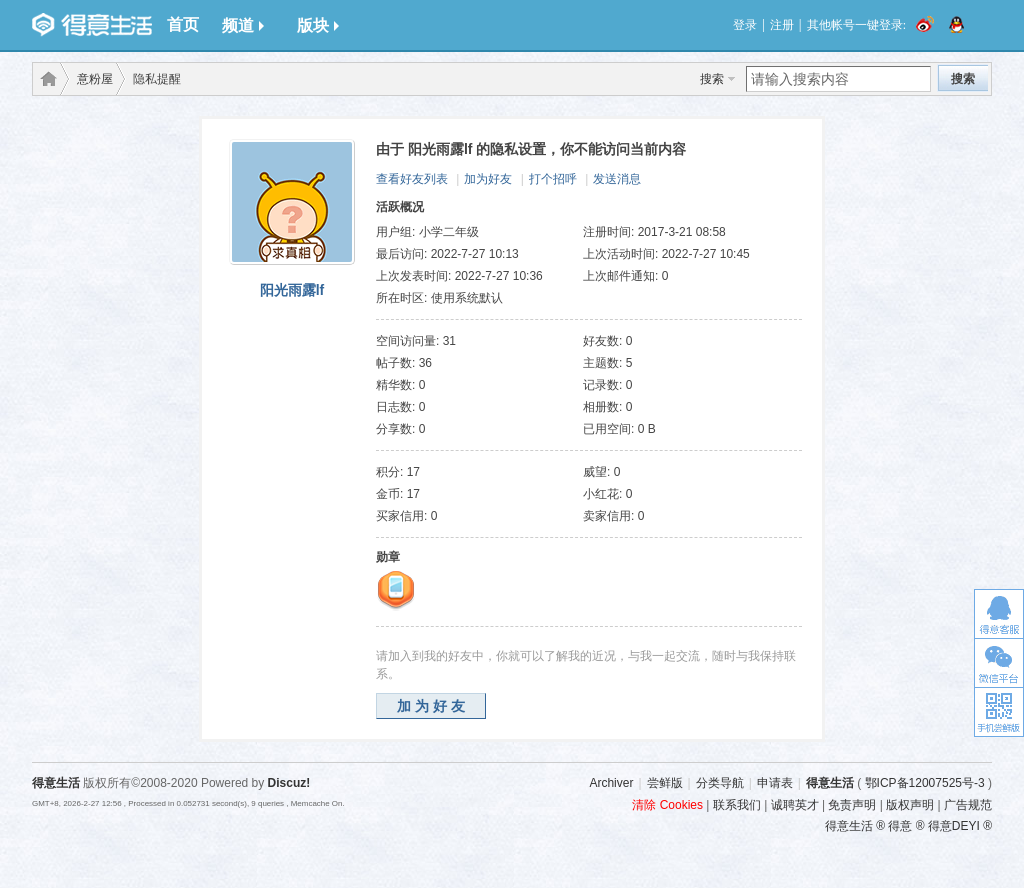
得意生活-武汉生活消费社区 (45, 79)
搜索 (712, 79)
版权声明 (910, 805)
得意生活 (830, 783)
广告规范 (968, 805)
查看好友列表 (412, 179)
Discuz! (289, 783)
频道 (243, 25)
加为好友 (488, 179)
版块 (318, 25)
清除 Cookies (667, 805)
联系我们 (737, 805)
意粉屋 (95, 79)
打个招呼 (553, 179)
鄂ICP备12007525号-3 (925, 783)
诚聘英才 (795, 805)
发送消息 (617, 179)
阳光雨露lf (292, 290)
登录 (745, 25)
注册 (782, 25)
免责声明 (852, 805)
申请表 (775, 783)
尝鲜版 (665, 783)
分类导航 (720, 783)
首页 (183, 24)
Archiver (611, 783)
